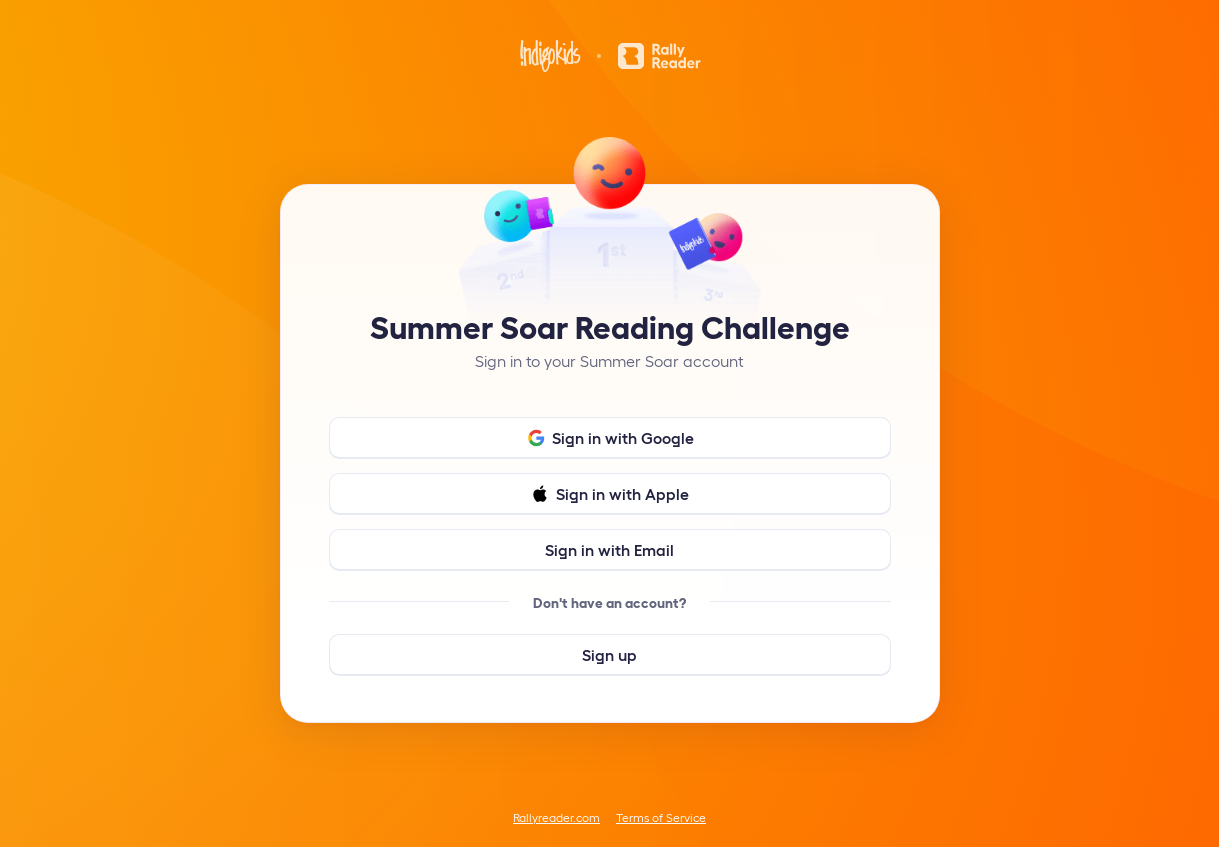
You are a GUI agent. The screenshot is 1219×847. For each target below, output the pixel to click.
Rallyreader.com (556, 817)
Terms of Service (661, 817)
